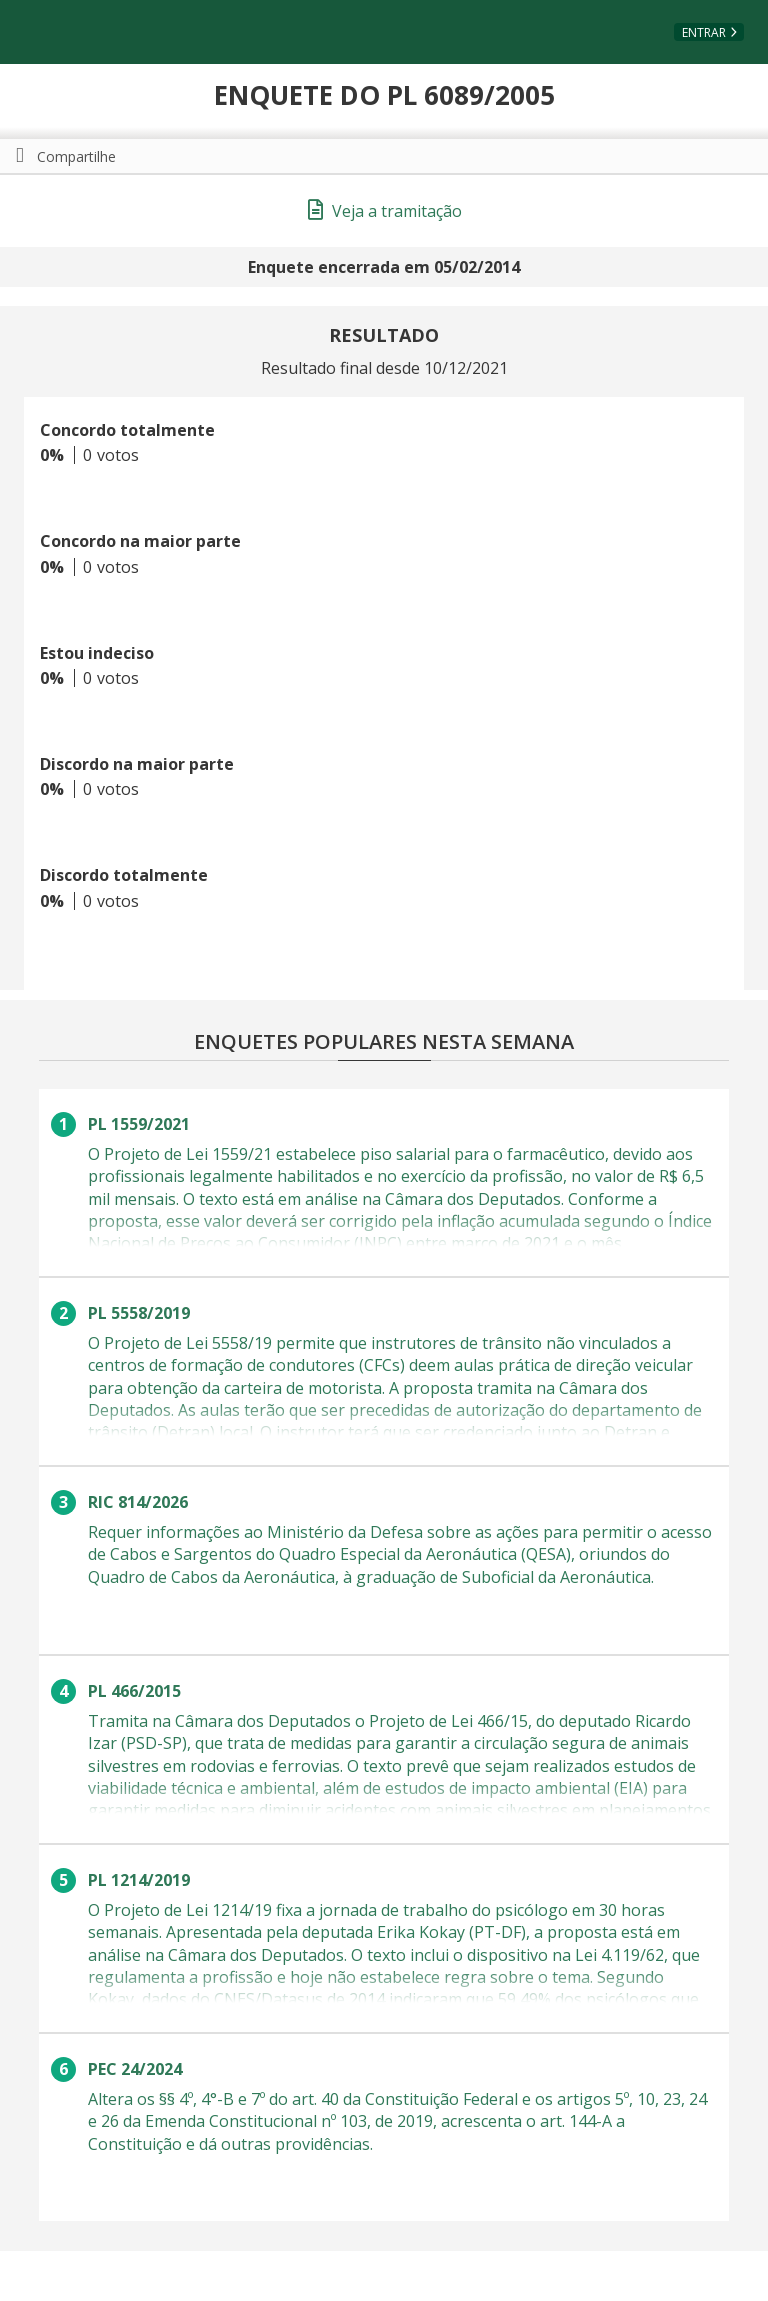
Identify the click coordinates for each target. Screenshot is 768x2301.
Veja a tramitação (385, 211)
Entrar (704, 32)
